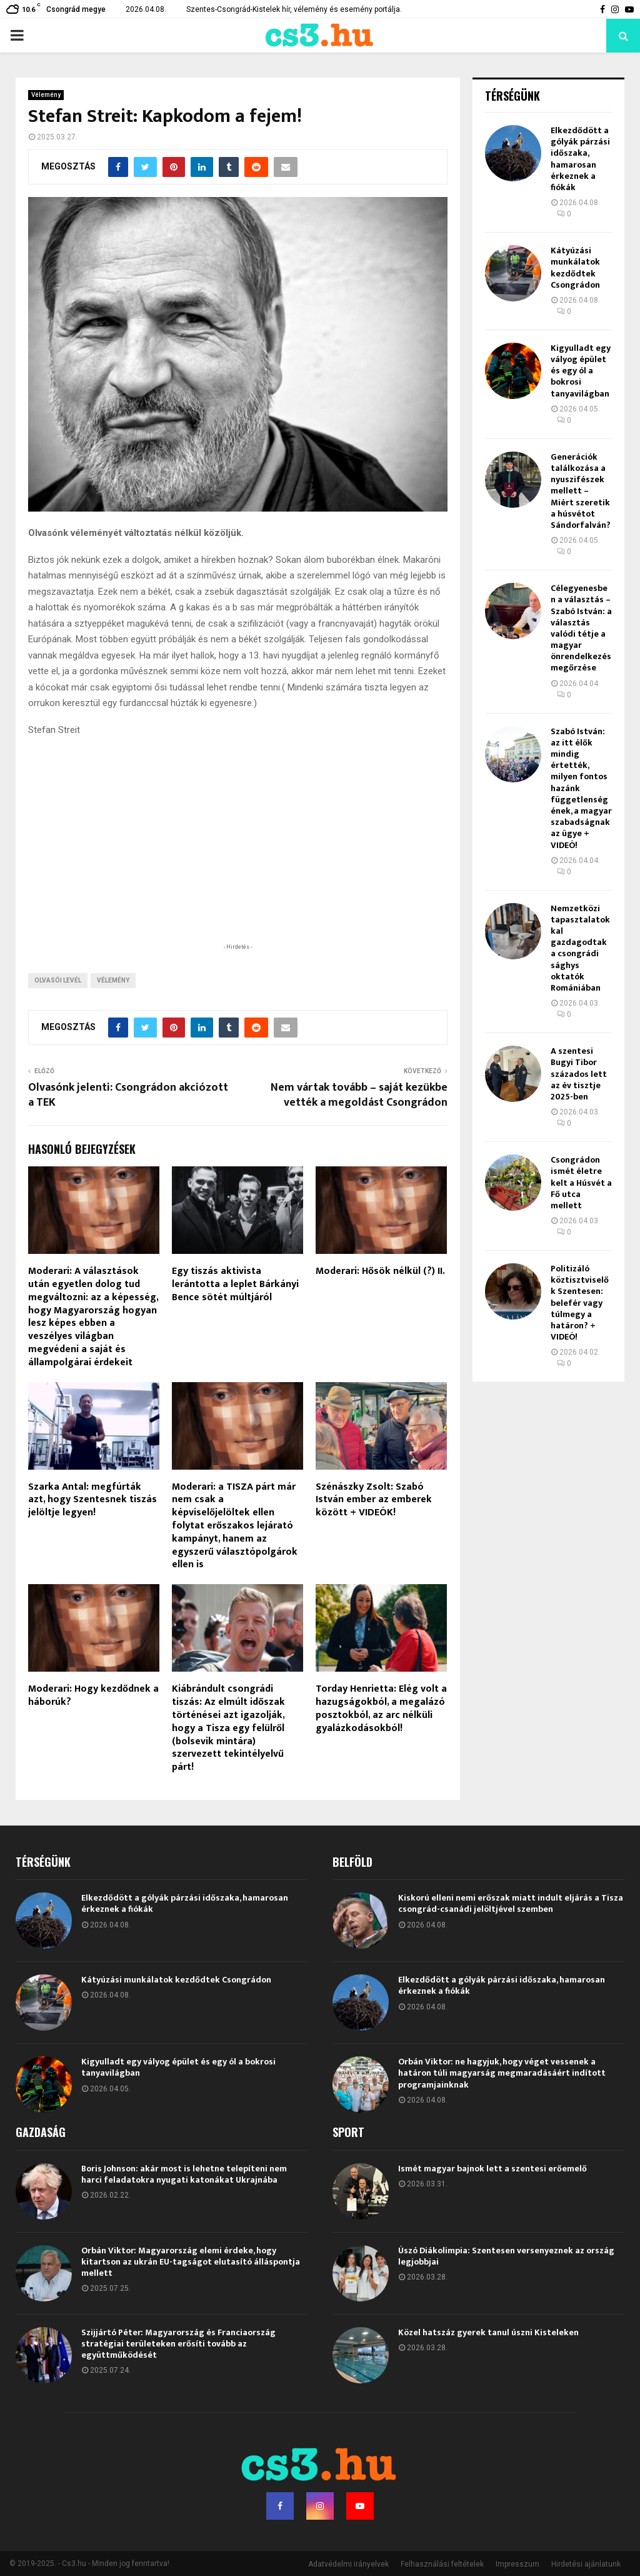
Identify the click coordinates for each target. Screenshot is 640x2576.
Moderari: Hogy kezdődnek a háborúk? (93, 1695)
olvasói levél (57, 980)
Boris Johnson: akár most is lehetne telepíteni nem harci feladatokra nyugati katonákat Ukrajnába (184, 2174)
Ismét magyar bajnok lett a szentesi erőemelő (492, 2168)
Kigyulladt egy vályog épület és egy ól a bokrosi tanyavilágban (581, 371)
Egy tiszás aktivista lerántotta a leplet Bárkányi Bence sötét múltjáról (235, 1284)
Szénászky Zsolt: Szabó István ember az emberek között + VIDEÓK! (374, 1500)
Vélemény (46, 94)
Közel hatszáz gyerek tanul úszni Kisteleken (488, 2332)
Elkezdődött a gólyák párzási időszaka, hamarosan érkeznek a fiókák (580, 158)
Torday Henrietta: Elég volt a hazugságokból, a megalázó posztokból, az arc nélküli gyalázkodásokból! (381, 1708)
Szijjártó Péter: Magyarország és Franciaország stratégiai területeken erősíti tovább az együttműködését (178, 2343)
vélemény (113, 980)
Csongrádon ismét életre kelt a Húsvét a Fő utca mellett (581, 1183)
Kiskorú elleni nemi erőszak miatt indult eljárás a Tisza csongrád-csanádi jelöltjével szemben (510, 1903)
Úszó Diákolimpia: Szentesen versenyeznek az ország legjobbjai (506, 2256)
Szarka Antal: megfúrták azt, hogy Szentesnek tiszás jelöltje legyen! (92, 1500)
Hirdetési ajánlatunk (586, 2564)
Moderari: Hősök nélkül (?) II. (380, 1271)
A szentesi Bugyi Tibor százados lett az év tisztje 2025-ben (579, 1074)
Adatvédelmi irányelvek (348, 2564)
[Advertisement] (237, 858)
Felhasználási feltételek (442, 2564)
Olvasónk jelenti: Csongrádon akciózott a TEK (128, 1095)
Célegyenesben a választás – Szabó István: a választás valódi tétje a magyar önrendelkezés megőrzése (581, 628)
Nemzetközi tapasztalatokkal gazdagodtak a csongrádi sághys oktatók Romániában (580, 948)
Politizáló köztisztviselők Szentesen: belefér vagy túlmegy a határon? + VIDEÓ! (580, 1302)
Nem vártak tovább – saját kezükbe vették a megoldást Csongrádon (359, 1095)
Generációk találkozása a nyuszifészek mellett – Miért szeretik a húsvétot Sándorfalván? (581, 491)
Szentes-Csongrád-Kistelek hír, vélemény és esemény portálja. (294, 9)
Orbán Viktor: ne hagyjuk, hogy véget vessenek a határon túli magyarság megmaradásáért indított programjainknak (502, 2072)
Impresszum (517, 2564)
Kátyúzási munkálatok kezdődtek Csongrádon (575, 267)
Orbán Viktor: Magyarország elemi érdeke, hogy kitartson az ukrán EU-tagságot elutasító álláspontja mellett (190, 2261)
